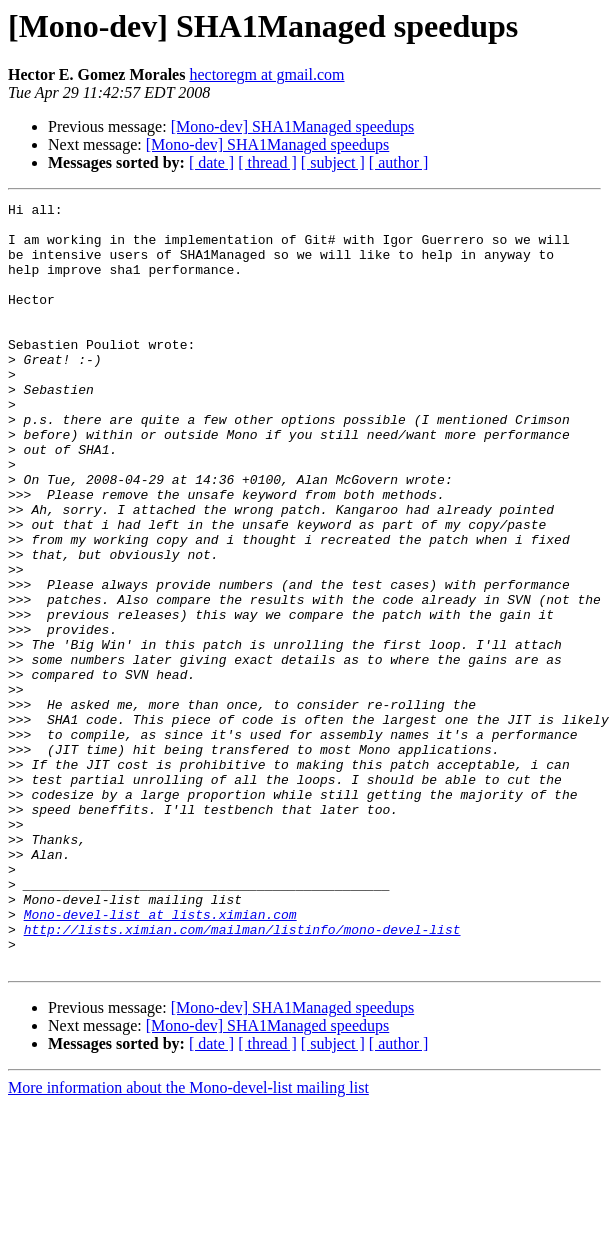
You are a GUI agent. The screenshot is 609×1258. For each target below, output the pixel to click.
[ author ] (399, 162)
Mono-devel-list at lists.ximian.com (160, 1058)
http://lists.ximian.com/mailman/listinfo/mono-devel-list (242, 1076)
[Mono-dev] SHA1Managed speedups (293, 126)
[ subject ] (333, 162)
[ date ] (211, 162)
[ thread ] (267, 162)
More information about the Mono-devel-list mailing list (188, 1240)
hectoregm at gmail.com (266, 74)
